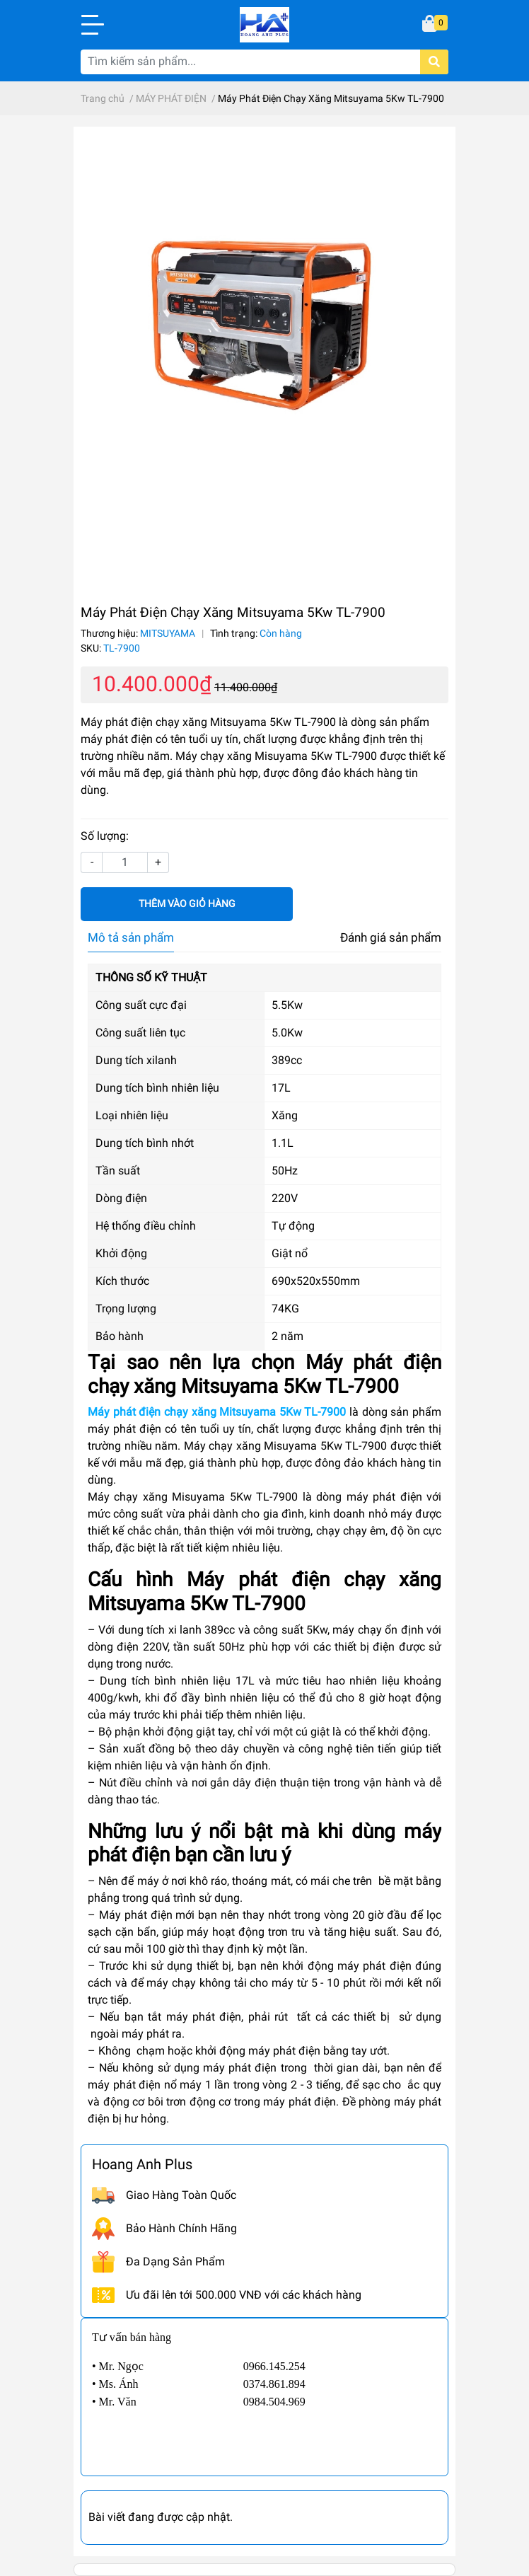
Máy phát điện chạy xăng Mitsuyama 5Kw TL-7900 (217, 1412)
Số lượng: (105, 836)
